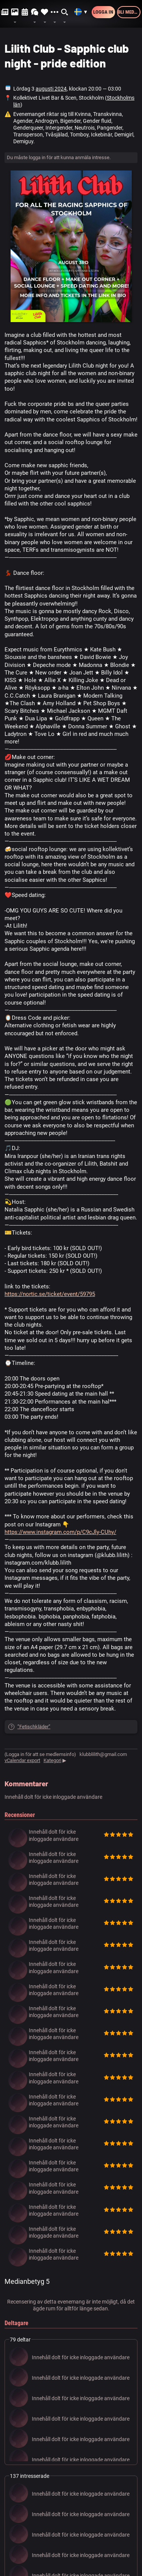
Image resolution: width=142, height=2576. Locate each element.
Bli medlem (129, 12)
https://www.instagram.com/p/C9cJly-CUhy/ (60, 1532)
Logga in (103, 12)
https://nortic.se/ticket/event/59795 (50, 1294)
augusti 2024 (51, 89)
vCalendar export (22, 1760)
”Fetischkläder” (33, 1726)
